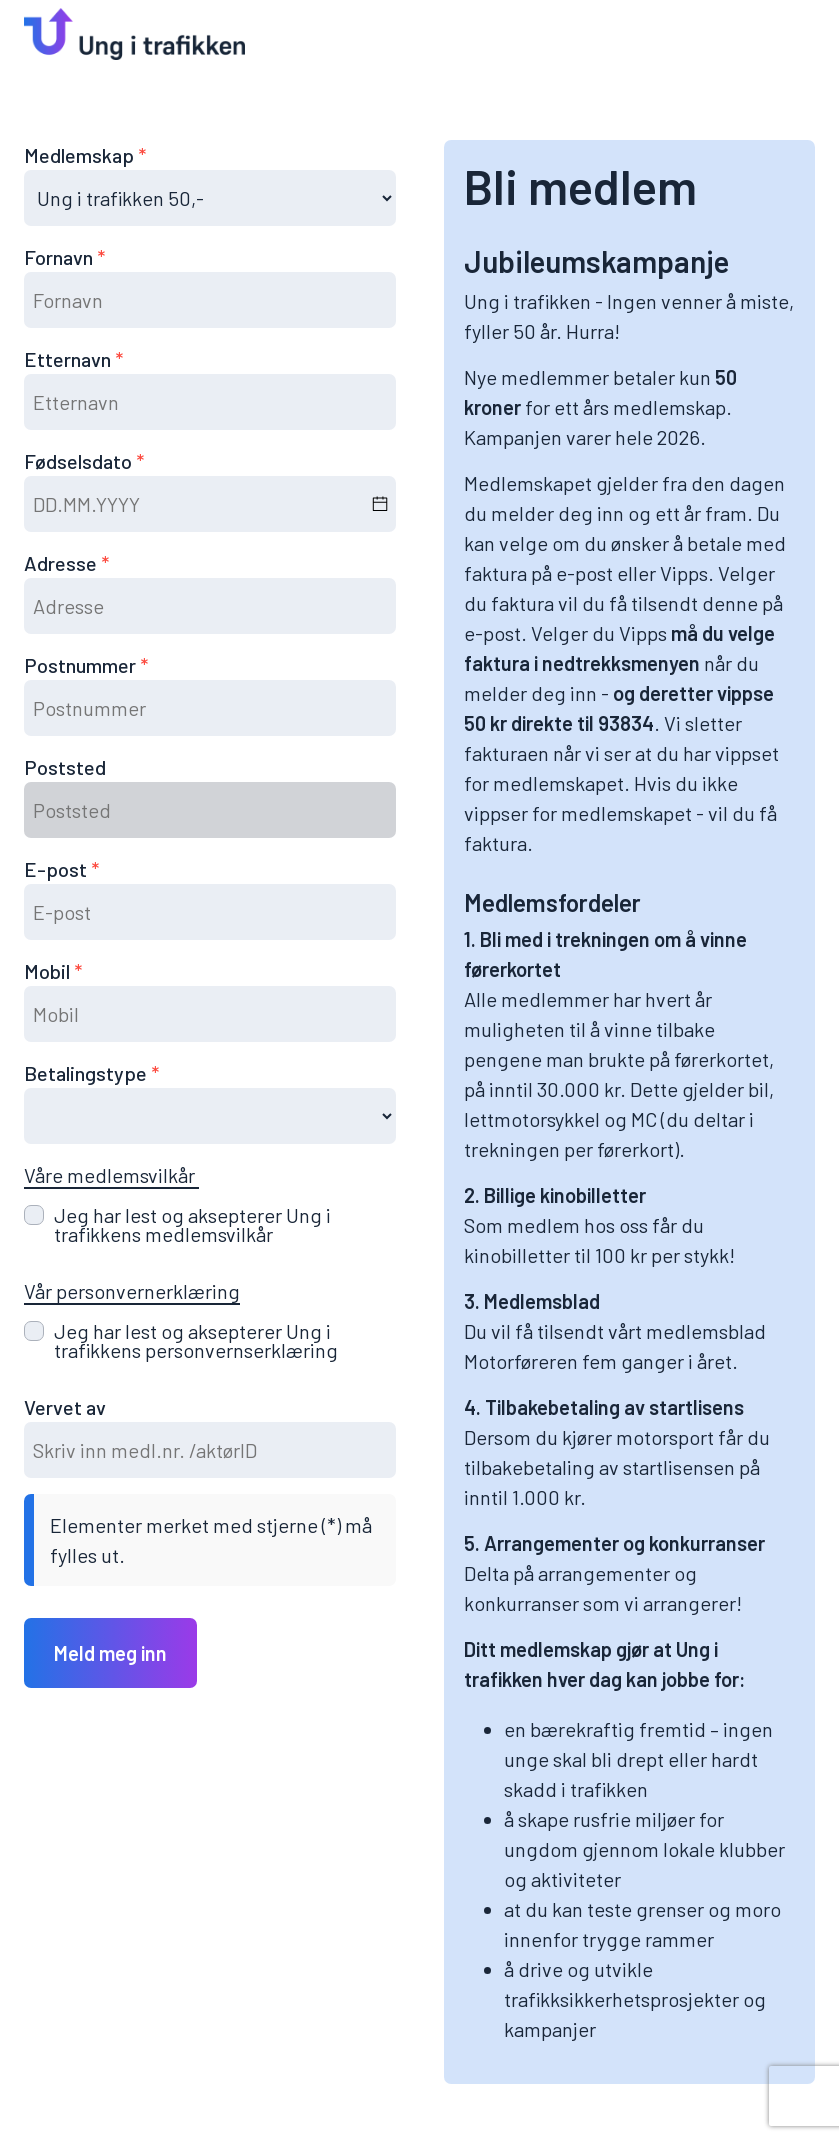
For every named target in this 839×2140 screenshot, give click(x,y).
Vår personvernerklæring (132, 1291)
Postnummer (82, 665)
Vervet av (65, 1407)
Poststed (65, 767)
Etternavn (69, 359)
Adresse (62, 563)
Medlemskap (81, 155)
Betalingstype (87, 1073)
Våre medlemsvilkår (111, 1175)
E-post (57, 869)
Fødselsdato (80, 461)
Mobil (49, 971)
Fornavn (60, 257)
